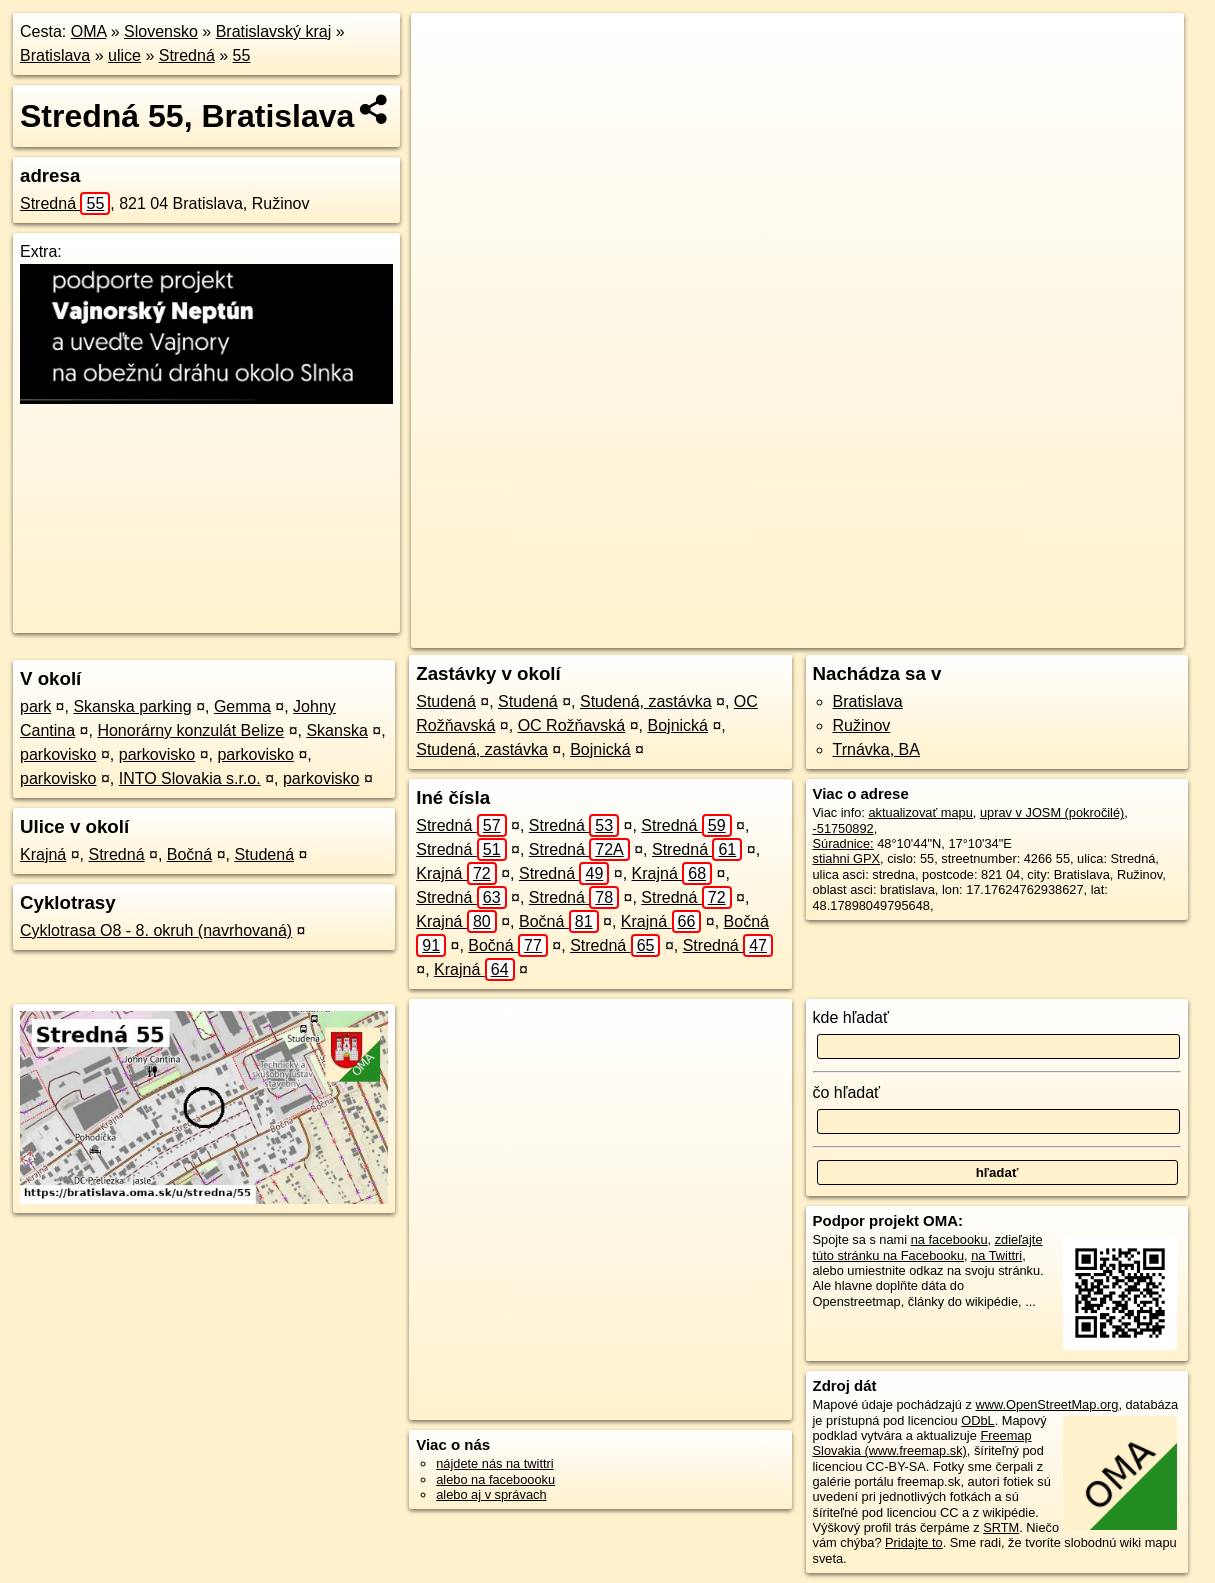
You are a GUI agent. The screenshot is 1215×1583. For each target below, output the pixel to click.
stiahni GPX (847, 858)
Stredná (187, 55)
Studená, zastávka (646, 701)
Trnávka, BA (876, 749)
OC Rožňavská (572, 725)
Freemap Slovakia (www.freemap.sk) (922, 1443)
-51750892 (843, 828)
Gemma (242, 706)
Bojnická (678, 725)
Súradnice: (843, 843)
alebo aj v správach (491, 1494)
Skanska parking (132, 706)
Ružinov (862, 725)
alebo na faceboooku (495, 1479)
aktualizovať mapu (920, 812)
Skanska (336, 730)
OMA (89, 31)
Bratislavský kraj (274, 31)
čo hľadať (847, 1092)
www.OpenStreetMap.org (1046, 1404)
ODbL (977, 1420)
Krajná (43, 854)
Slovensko (161, 31)
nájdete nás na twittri (494, 1463)
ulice (124, 55)
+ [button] (444, 47)
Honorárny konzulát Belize (190, 730)
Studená (264, 854)
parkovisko (58, 754)
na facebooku (949, 1239)
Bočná (189, 854)
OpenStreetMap (813, 633)
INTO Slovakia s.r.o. (190, 778)
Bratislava (55, 55)
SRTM (1001, 1527)
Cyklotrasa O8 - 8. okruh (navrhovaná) (156, 930)
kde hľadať (851, 1017)
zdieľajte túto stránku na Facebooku (928, 1247)
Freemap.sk (916, 633)
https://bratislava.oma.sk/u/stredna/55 (1080, 633)
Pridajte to (914, 1542)
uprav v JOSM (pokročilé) (1052, 812)
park (35, 706)
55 (242, 55)
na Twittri (996, 1255)
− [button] (444, 78)
